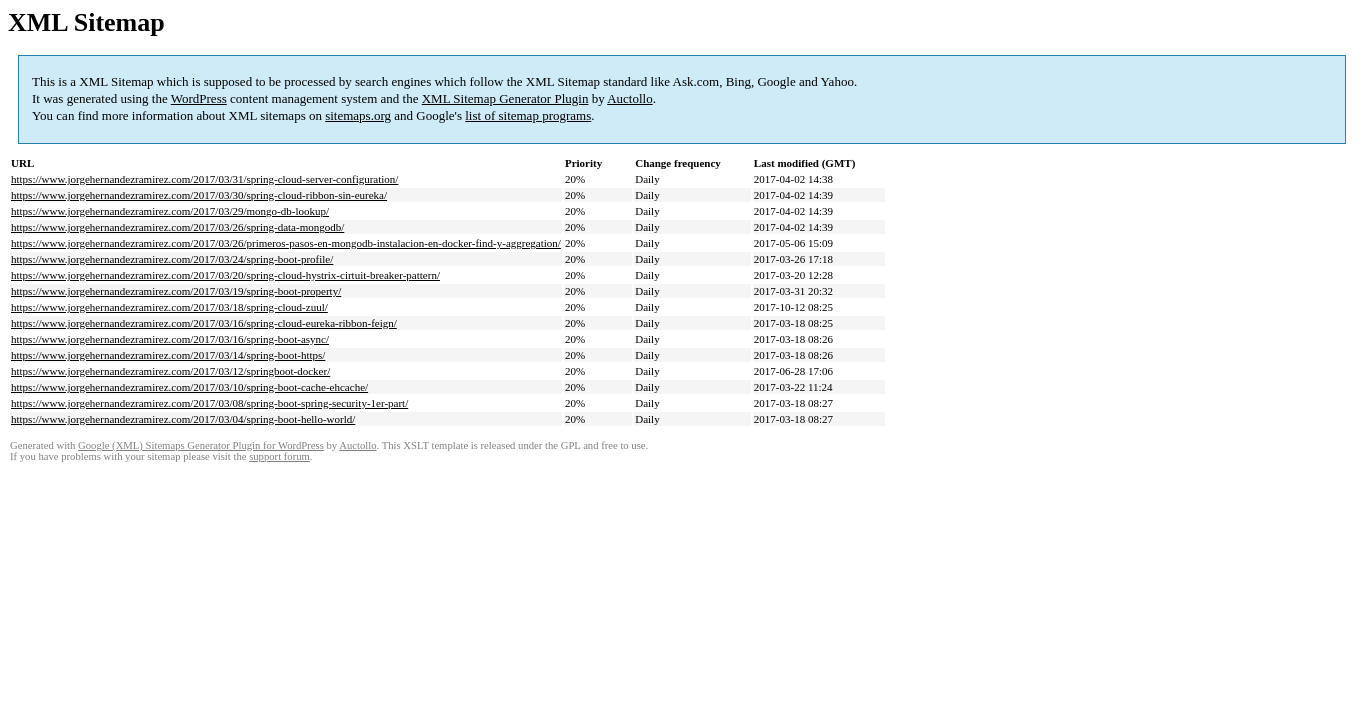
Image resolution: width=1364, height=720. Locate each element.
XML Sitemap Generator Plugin (505, 98)
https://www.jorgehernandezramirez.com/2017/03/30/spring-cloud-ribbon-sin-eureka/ (199, 195)
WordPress (199, 98)
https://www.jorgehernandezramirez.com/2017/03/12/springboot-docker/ (170, 371)
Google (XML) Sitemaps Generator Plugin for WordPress (201, 445)
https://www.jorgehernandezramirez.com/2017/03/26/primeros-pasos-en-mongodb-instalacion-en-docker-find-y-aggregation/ (286, 243)
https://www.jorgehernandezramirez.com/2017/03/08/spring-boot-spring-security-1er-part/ (209, 403)
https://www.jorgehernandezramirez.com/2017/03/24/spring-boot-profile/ (172, 259)
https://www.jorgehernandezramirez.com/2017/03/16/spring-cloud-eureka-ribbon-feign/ (204, 323)
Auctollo (630, 98)
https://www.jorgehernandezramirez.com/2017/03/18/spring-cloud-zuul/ (169, 307)
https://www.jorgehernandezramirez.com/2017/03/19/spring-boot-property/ (176, 291)
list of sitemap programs (528, 115)
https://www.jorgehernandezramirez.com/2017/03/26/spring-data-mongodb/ (177, 227)
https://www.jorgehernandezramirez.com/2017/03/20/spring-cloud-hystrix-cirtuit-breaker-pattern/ (225, 275)
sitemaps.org (358, 115)
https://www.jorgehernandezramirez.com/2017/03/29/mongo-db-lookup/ (170, 211)
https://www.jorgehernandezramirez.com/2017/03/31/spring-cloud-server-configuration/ (204, 179)
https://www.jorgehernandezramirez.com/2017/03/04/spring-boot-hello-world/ (183, 419)
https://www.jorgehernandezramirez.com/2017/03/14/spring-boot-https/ (168, 355)
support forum (279, 456)
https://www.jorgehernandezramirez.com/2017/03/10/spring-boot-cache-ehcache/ (189, 387)
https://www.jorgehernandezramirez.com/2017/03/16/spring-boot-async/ (170, 339)
